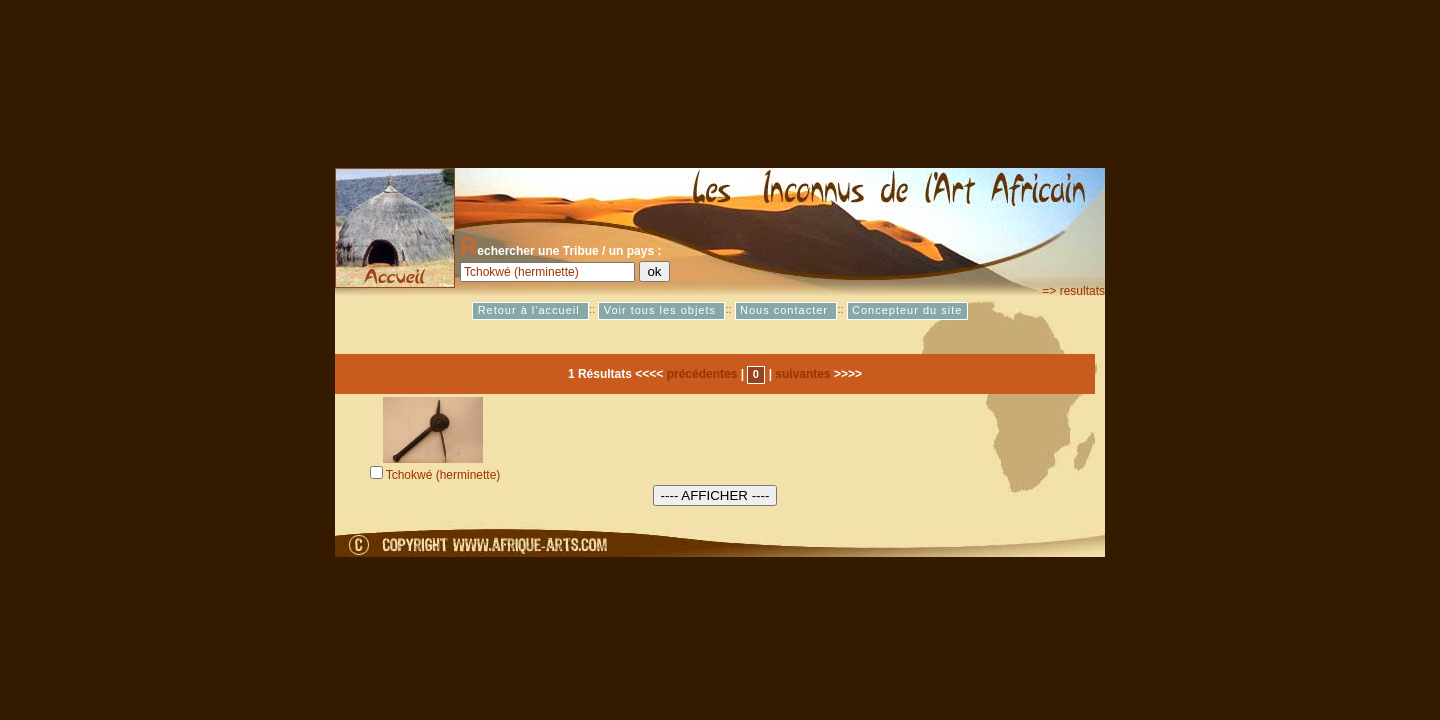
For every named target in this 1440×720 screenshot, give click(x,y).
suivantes (802, 374)
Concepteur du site (907, 311)
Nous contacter (786, 311)
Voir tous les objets (662, 311)
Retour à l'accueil (531, 311)
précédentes (702, 374)
